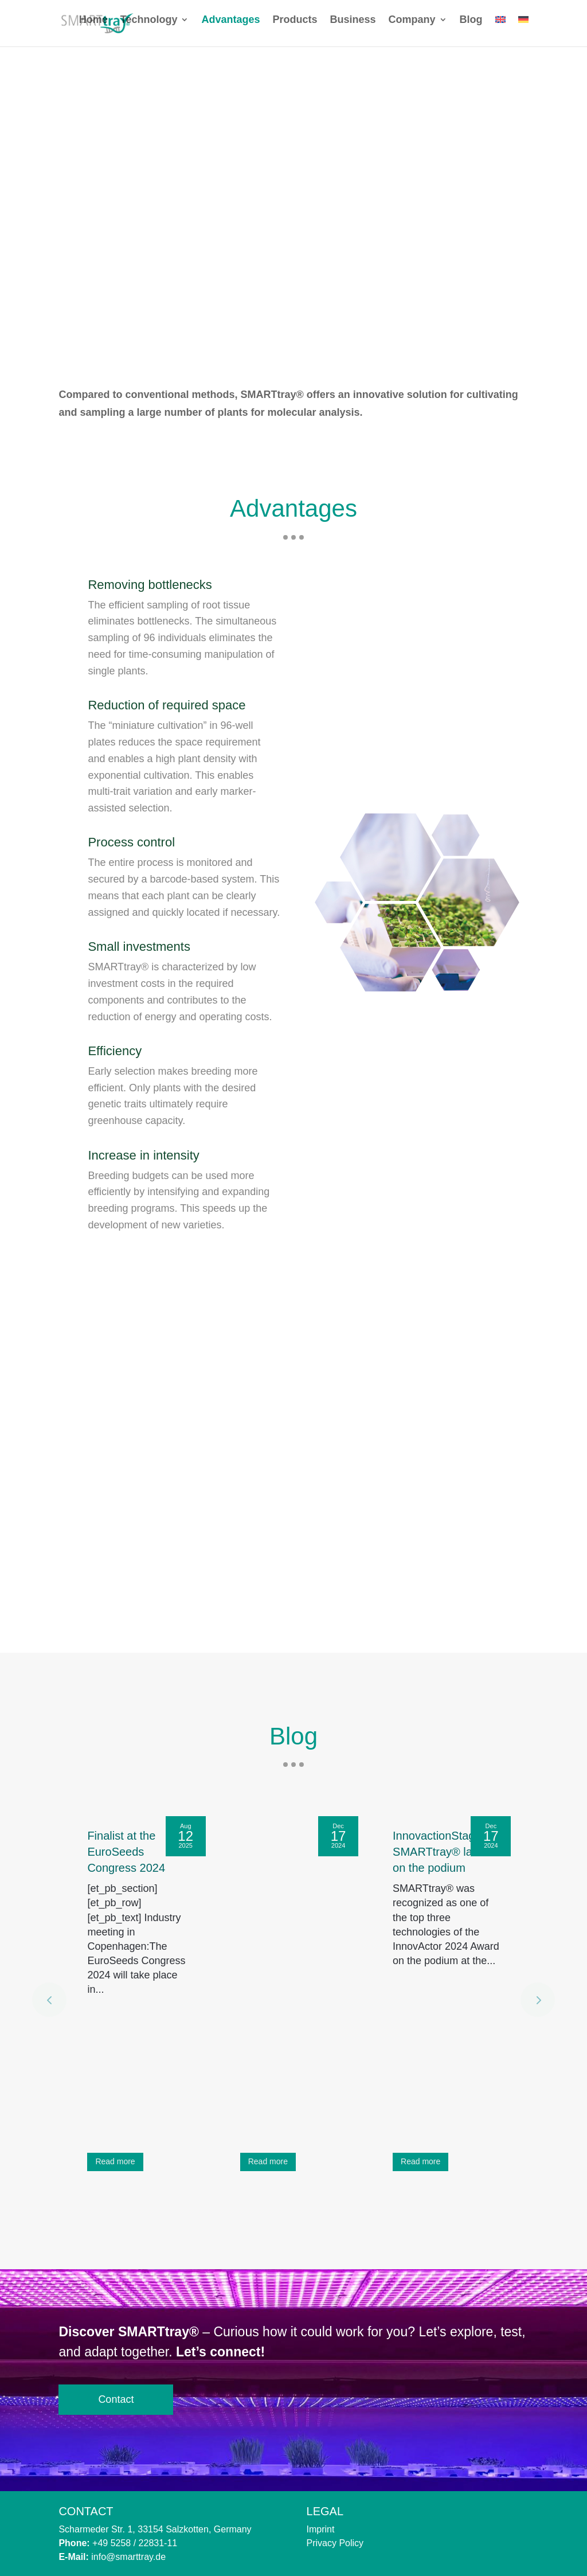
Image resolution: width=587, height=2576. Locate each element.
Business (353, 28)
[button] (549, 1999)
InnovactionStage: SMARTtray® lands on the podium (442, 1851)
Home (93, 28)
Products (295, 28)
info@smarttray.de (128, 2557)
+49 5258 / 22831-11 (134, 2543)
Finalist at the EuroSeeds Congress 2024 (126, 1851)
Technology (149, 28)
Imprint (321, 2529)
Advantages (230, 28)
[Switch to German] (523, 38)
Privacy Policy (335, 2543)
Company (412, 28)
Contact (116, 2399)
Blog (471, 28)
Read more (115, 2161)
